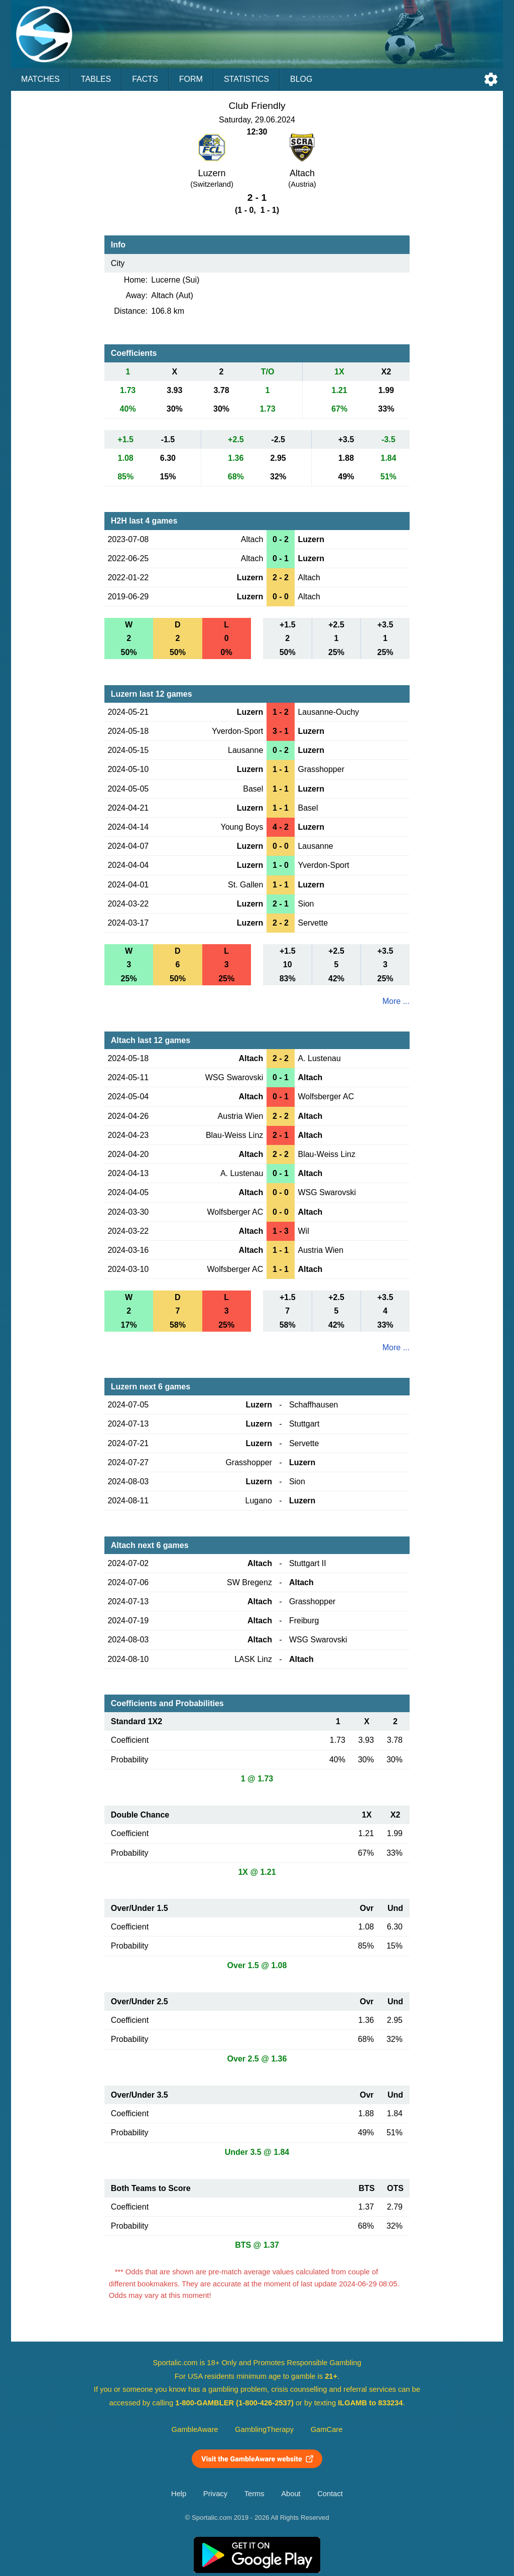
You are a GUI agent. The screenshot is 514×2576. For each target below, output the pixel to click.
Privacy (215, 2494)
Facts (145, 79)
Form (191, 79)
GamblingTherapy (264, 2429)
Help (178, 2494)
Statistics (246, 79)
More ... (396, 1001)
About (290, 2494)
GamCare (327, 2429)
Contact (330, 2494)
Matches (40, 79)
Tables (96, 79)
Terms (254, 2494)
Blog (301, 79)
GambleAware (195, 2429)
